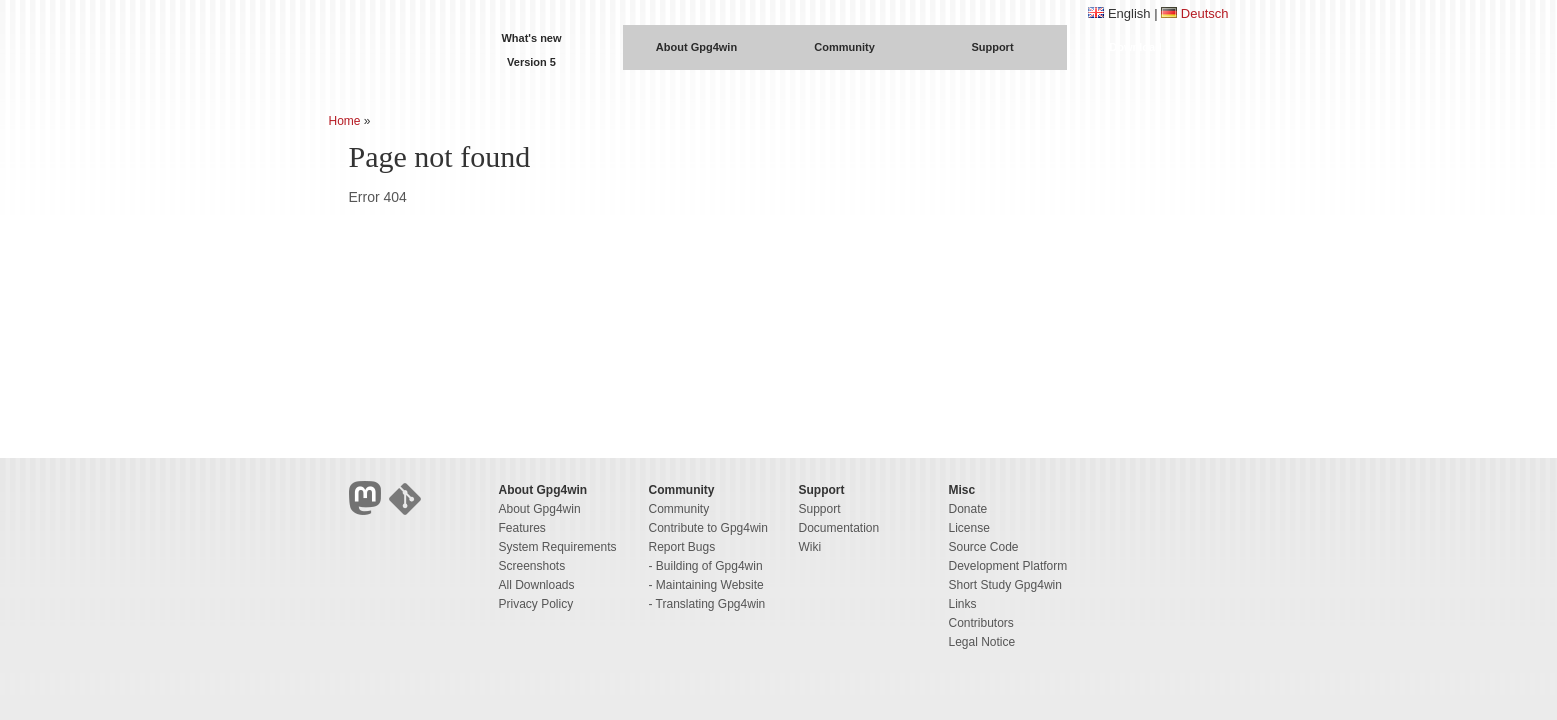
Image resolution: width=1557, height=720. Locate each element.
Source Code (984, 547)
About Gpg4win (696, 47)
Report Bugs (682, 547)
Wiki (810, 547)
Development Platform (1008, 566)
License (969, 528)
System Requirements (558, 547)
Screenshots (532, 566)
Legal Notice (982, 642)
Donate (968, 509)
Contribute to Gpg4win (708, 528)
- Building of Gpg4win (706, 566)
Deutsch (1205, 13)
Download (1135, 47)
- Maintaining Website (706, 585)
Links (963, 604)
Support (992, 47)
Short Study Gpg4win (1005, 585)
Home (345, 121)
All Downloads (537, 585)
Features (522, 528)
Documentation (839, 528)
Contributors (981, 623)
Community (844, 47)
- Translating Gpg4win (707, 604)
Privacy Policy (536, 604)
